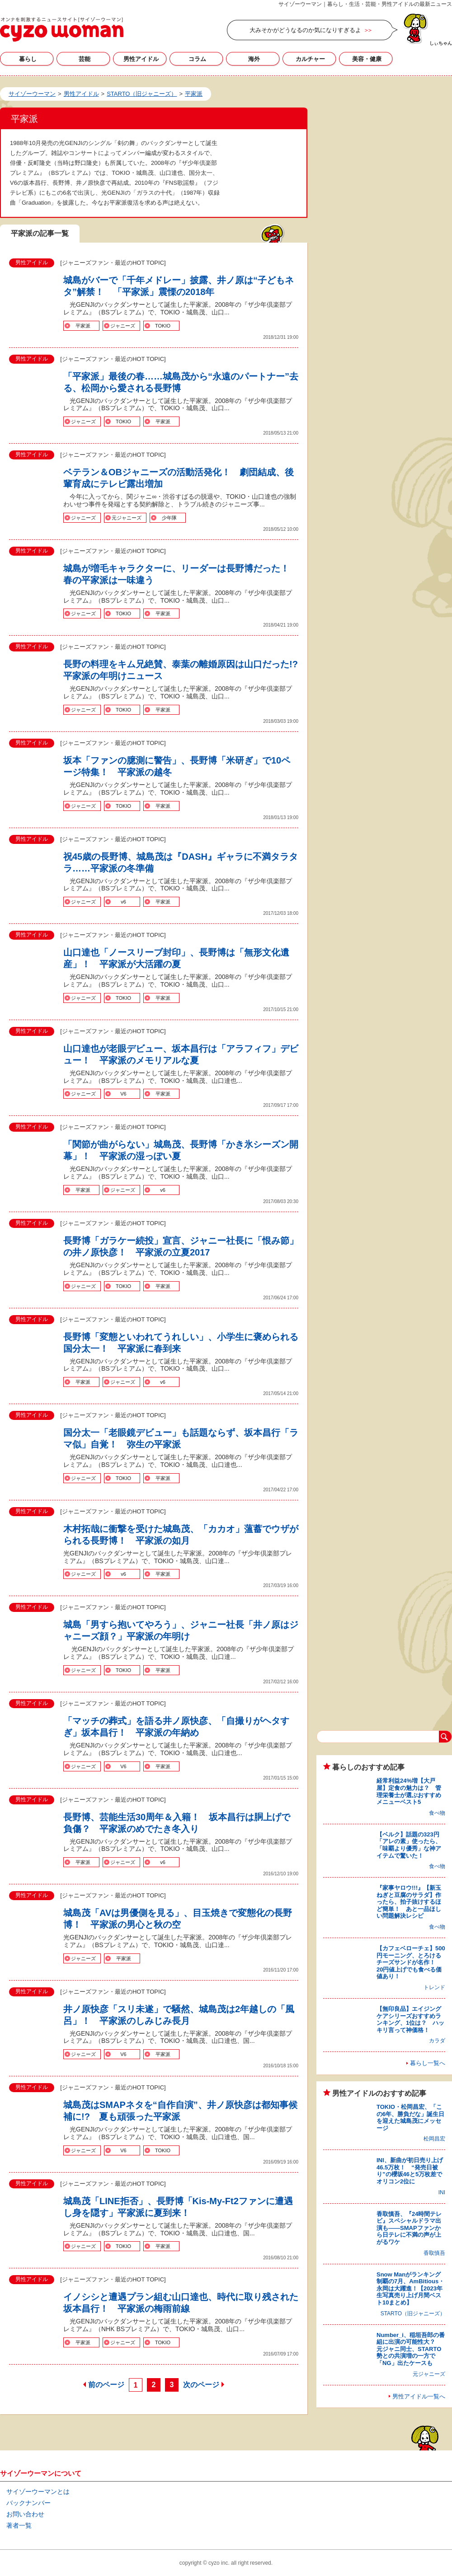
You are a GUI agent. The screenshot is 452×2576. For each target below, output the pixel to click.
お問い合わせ (25, 2514)
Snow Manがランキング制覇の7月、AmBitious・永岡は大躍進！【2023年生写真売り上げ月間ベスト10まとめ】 (410, 2288)
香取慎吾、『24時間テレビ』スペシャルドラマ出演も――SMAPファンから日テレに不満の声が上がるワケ (409, 2228)
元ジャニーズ (126, 517)
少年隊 (169, 517)
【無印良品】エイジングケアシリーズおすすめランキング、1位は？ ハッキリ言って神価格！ (410, 2019)
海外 (254, 59)
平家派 (82, 325)
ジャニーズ (122, 325)
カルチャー (310, 59)
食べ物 (437, 1813)
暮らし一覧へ (427, 2063)
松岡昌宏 (434, 2139)
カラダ (437, 2040)
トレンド (434, 1987)
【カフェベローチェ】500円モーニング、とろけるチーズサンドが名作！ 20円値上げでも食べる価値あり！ (411, 1962)
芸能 (84, 59)
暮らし (28, 59)
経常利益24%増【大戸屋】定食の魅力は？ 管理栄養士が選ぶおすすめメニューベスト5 (409, 1791)
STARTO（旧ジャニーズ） (413, 2313)
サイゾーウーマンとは (38, 2491)
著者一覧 (19, 2525)
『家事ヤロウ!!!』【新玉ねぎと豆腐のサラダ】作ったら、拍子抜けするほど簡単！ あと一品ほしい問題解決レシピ (409, 1901)
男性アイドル (141, 59)
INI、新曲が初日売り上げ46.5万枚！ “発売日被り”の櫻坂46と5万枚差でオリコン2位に (410, 2171)
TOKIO (162, 325)
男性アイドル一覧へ (418, 2396)
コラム (197, 59)
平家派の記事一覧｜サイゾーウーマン (61, 29)
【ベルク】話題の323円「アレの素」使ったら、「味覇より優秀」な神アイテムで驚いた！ (409, 1845)
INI (441, 2192)
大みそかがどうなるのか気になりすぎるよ (305, 30)
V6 (123, 1093)
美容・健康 (366, 59)
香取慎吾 (434, 2253)
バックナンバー (28, 2502)
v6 (123, 901)
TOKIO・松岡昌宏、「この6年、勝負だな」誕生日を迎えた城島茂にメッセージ (410, 2117)
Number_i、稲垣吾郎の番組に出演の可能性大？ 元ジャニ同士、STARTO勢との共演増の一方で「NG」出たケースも (411, 2349)
